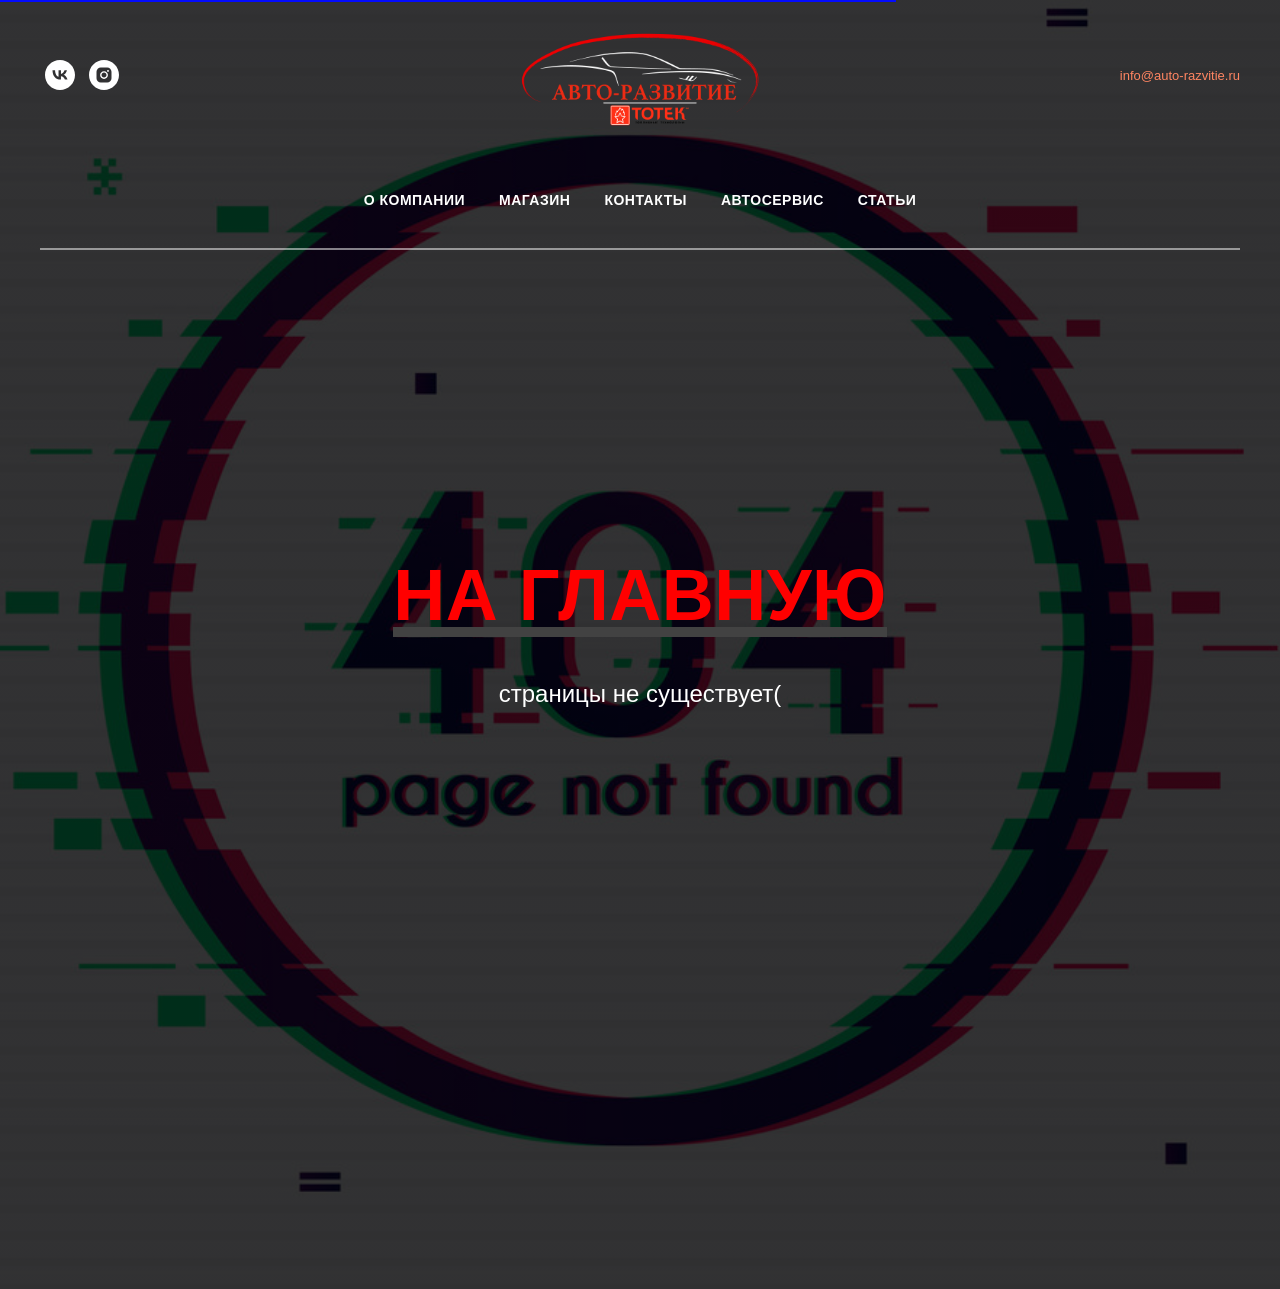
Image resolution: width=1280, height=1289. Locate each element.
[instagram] (104, 75)
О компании (414, 200)
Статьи (887, 200)
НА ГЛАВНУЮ (640, 595)
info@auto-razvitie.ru (1180, 75)
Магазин (534, 200)
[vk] (60, 75)
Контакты (645, 200)
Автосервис (772, 200)
